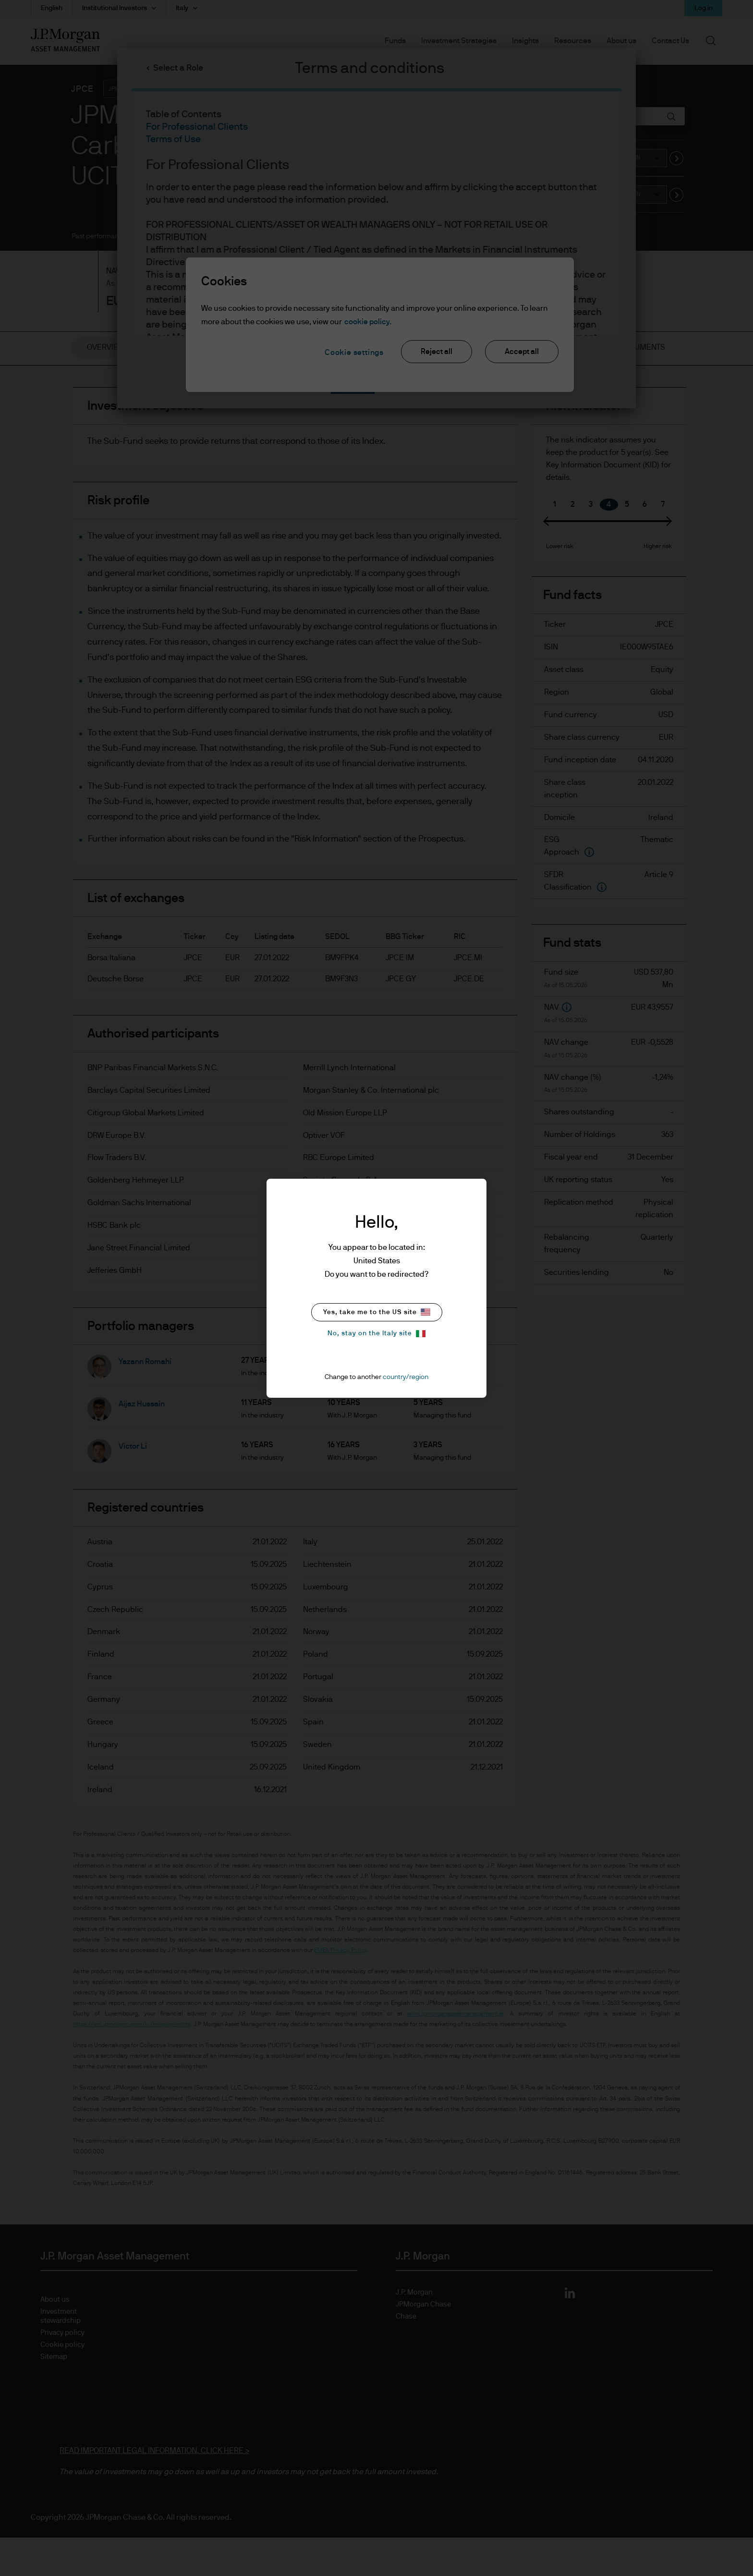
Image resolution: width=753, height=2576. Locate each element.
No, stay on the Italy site (376, 1333)
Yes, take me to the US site (376, 1312)
